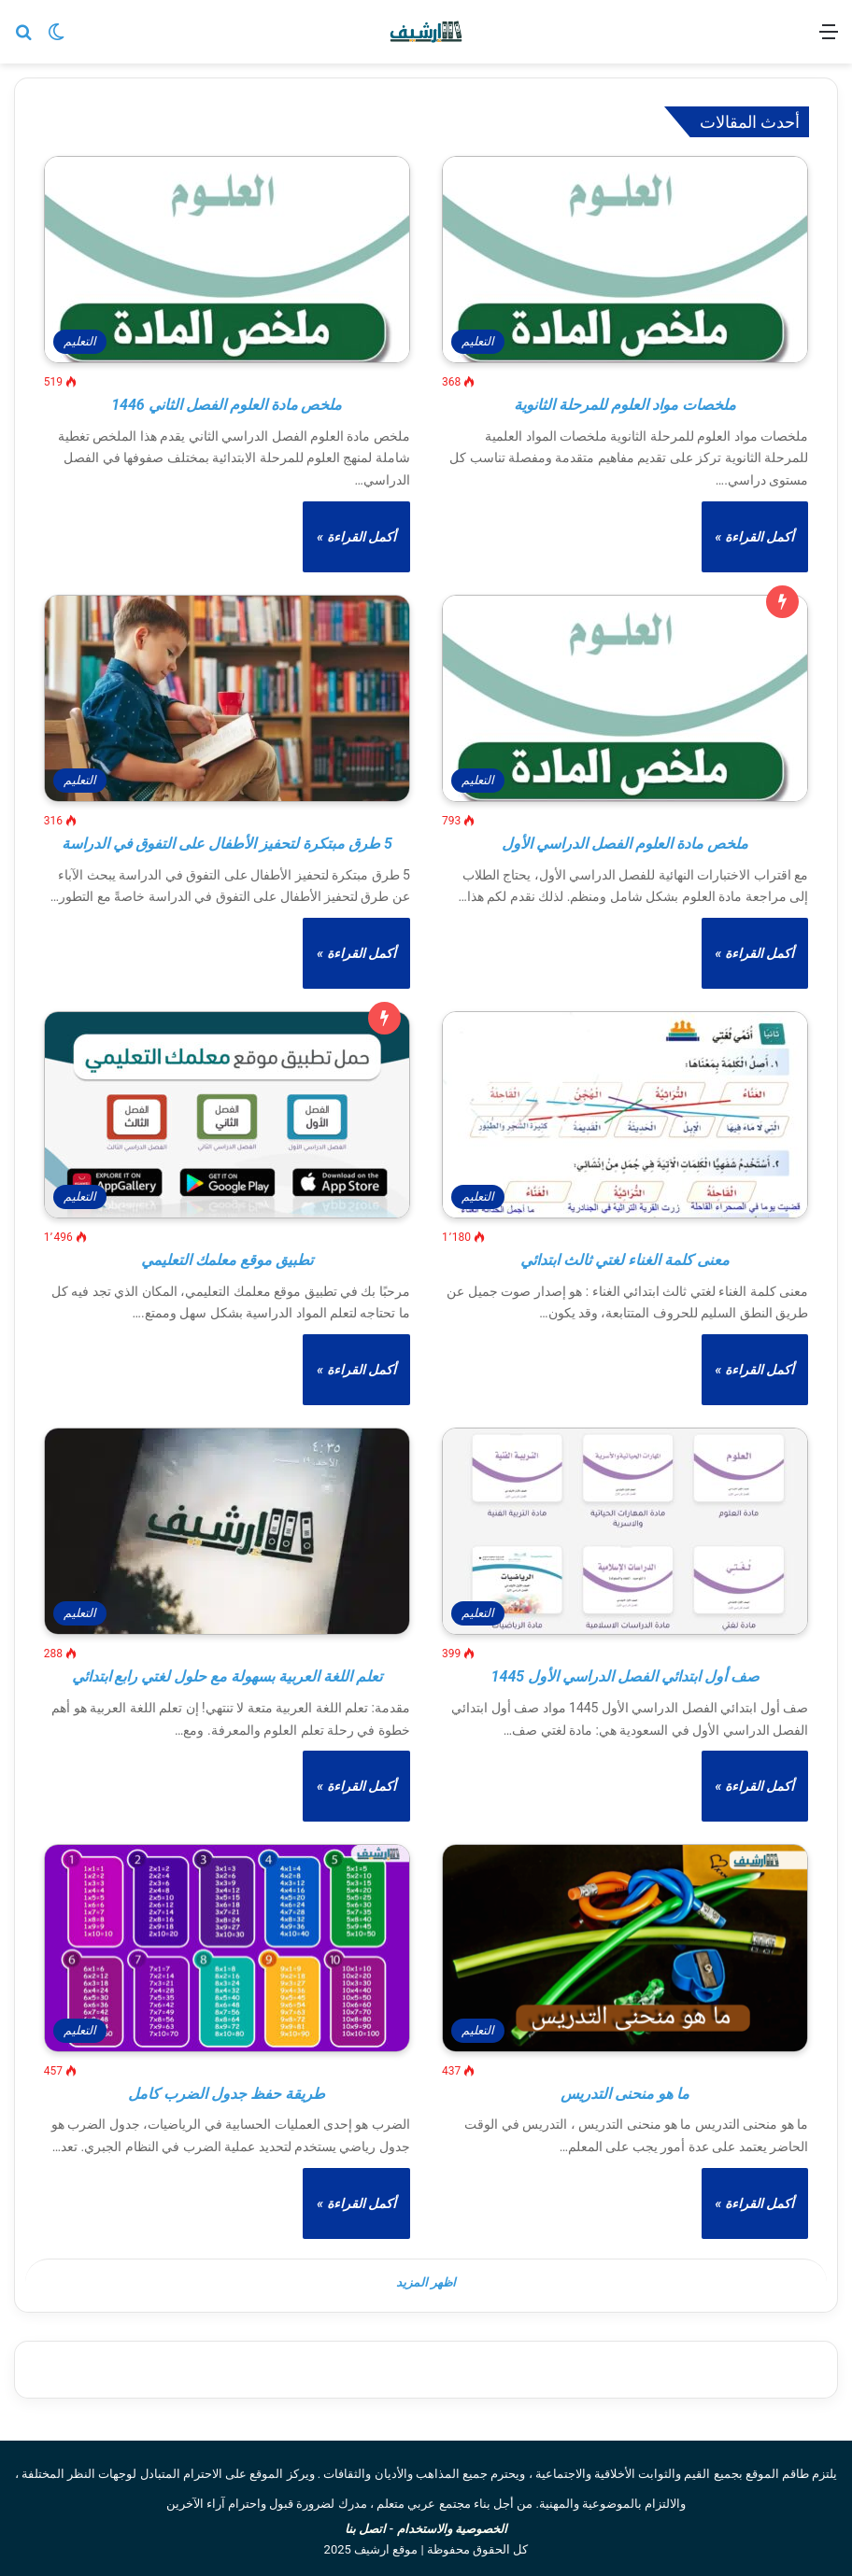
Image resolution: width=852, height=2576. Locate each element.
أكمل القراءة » (755, 536)
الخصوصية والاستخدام (452, 2526)
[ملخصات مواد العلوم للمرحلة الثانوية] (625, 259)
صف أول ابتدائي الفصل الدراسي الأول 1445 (625, 1676)
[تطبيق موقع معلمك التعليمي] (227, 1114)
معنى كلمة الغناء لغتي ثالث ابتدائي (625, 1260)
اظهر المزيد (426, 2286)
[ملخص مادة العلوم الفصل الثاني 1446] (227, 259)
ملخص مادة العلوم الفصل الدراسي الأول (625, 843)
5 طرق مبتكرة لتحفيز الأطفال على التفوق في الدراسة (227, 843)
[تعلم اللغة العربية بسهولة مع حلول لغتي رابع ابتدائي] (227, 1531)
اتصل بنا (365, 2526)
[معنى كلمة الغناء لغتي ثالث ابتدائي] (625, 1114)
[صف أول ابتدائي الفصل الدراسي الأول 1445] (625, 1531)
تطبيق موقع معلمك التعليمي (227, 1260)
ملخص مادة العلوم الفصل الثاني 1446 (226, 405)
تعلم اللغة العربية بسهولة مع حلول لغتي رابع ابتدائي (227, 1676)
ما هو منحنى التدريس (625, 2094)
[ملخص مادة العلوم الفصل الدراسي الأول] (625, 698)
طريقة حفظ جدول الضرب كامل (226, 2094)
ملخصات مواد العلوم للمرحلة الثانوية (625, 405)
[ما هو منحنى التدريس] (625, 1947)
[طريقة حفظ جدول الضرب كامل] (227, 1947)
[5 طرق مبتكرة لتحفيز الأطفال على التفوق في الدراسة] (227, 698)
